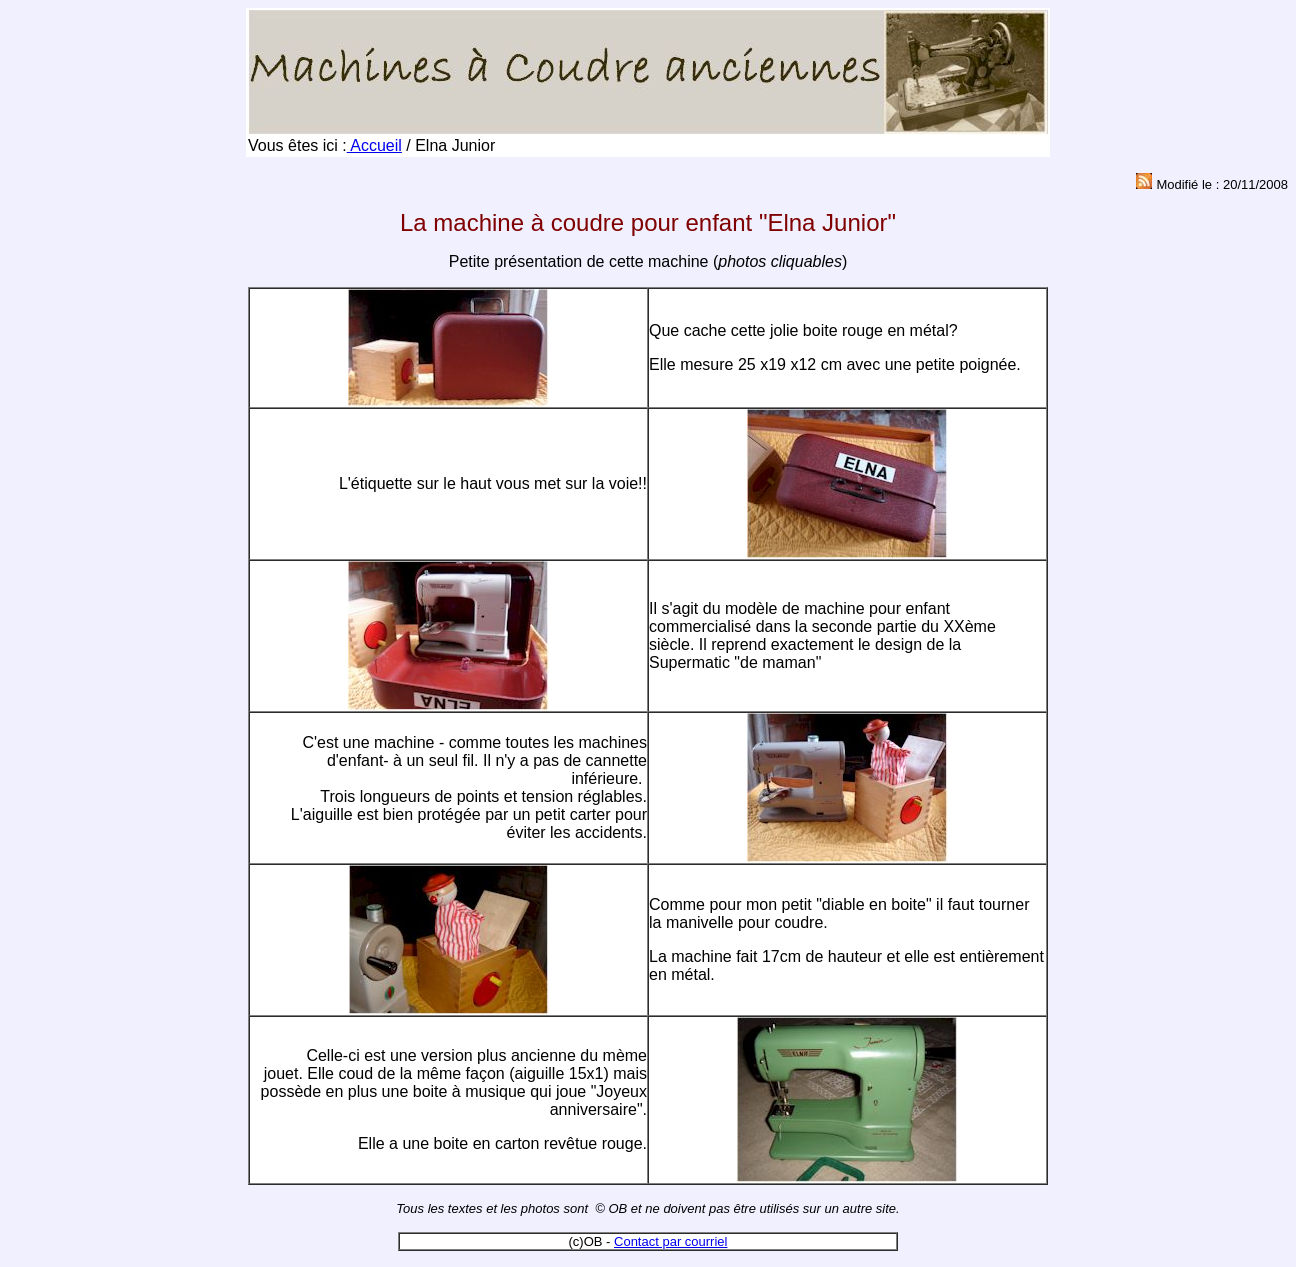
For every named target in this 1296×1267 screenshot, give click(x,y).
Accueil (374, 145)
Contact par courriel (670, 1241)
